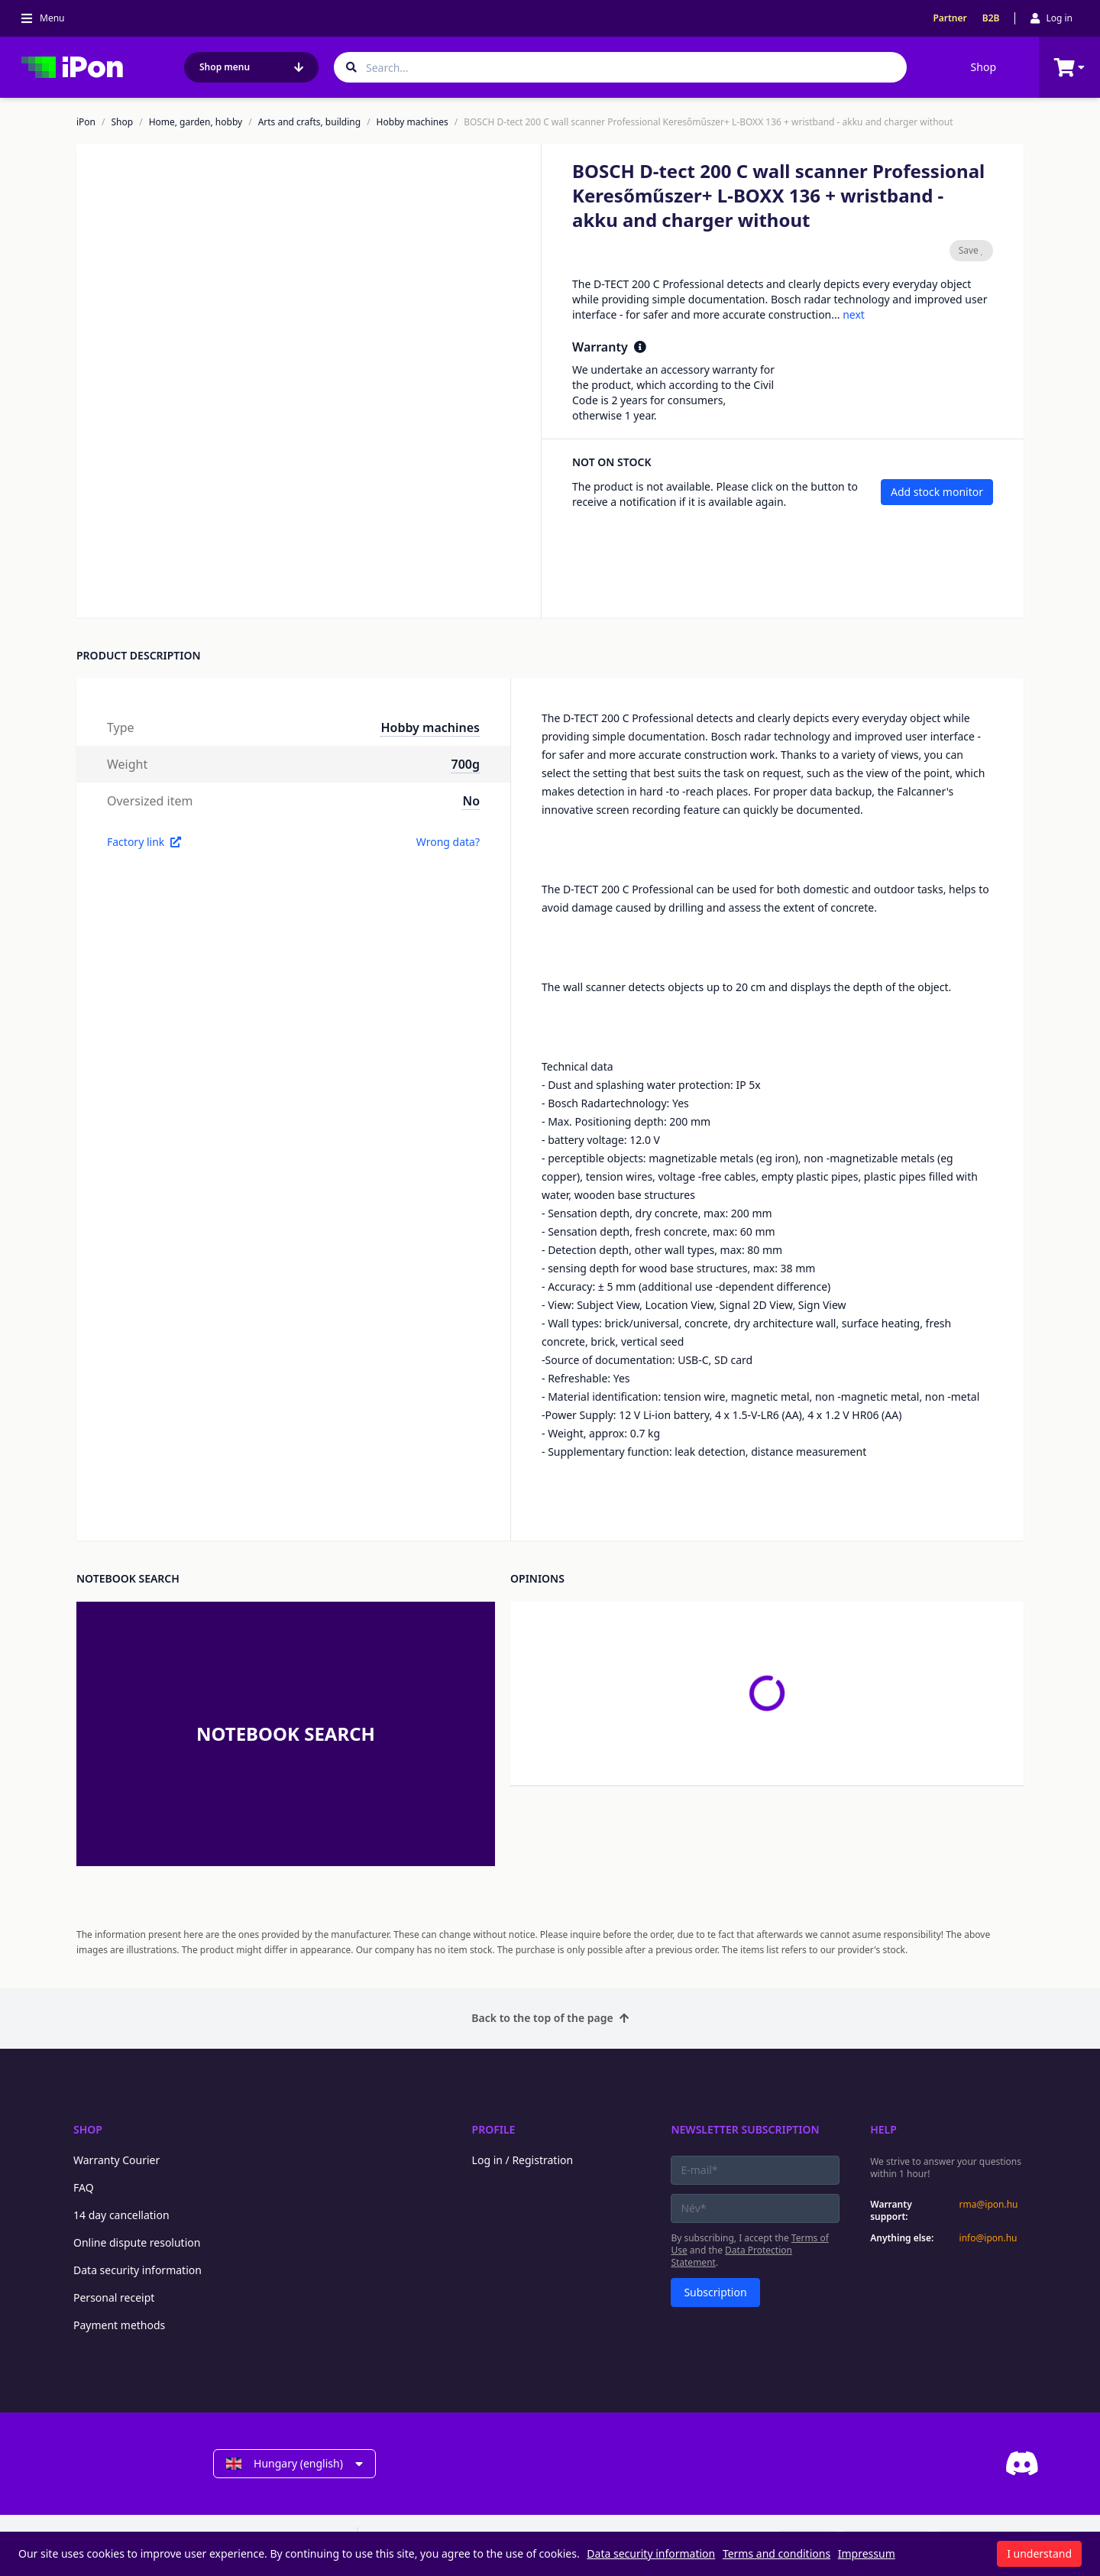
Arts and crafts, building (309, 122)
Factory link (144, 841)
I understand (1039, 2553)
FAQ (83, 2187)
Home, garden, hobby (196, 122)
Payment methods (119, 2325)
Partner (949, 18)
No (471, 800)
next (854, 314)
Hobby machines (412, 122)
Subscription (715, 2292)
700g (465, 764)
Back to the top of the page (549, 2018)
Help (883, 2129)
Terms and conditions (776, 2553)
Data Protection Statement (731, 2256)
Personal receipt (113, 2297)
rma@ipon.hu (988, 2205)
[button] (138, 576)
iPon (85, 122)
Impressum (866, 2553)
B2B (991, 18)
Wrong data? (448, 841)
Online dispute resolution (136, 2242)
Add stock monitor (937, 491)
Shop (983, 67)
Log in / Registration (523, 2160)
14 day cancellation (121, 2215)
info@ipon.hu (988, 2238)
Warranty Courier (116, 2160)
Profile (494, 2129)
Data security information (137, 2270)
